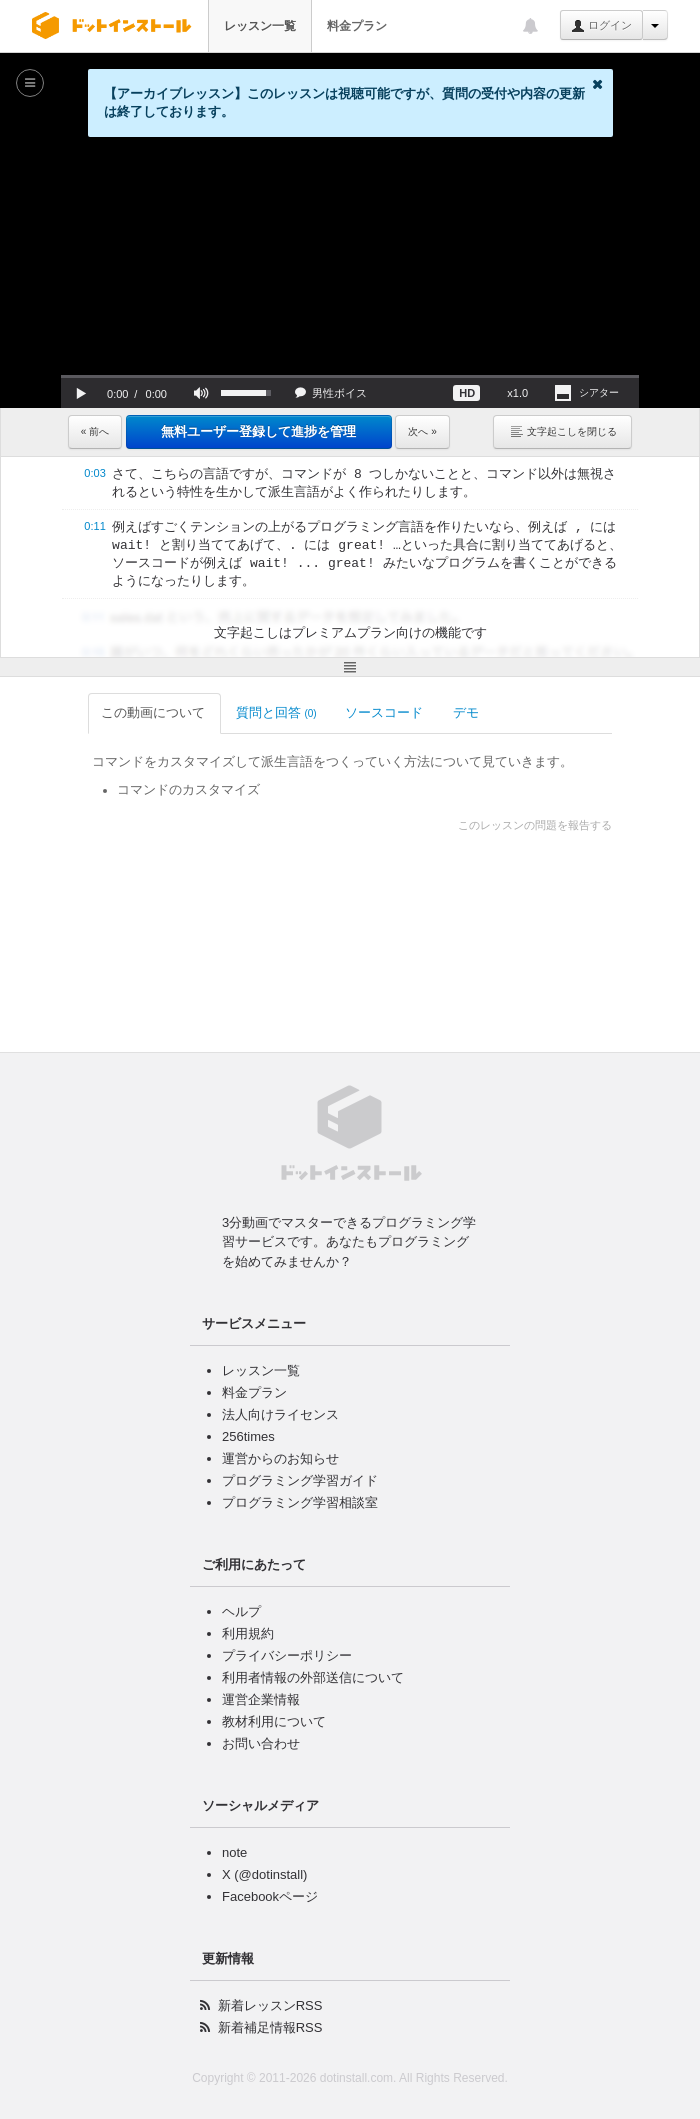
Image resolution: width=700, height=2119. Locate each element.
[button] (81, 393)
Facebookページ (270, 1896)
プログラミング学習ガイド (300, 1480)
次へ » (422, 431)
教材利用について (274, 1721)
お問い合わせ (261, 1743)
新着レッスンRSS (270, 2005)
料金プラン (357, 26)
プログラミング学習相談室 (300, 1502)
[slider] (350, 376)
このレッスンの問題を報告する (556, 825)
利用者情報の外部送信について (313, 1677)
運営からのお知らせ (280, 1458)
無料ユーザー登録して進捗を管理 (258, 431)
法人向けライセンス (280, 1414)
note (234, 1852)
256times (248, 1436)
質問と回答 (255, 712)
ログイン (601, 26)
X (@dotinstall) (264, 1874)
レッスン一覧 (260, 26)
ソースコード (364, 712)
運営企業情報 (261, 1699)
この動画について (133, 712)
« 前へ (95, 431)
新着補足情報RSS (270, 2027)
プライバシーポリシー (287, 1655)
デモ (446, 712)
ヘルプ (241, 1611)
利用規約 (248, 1633)
